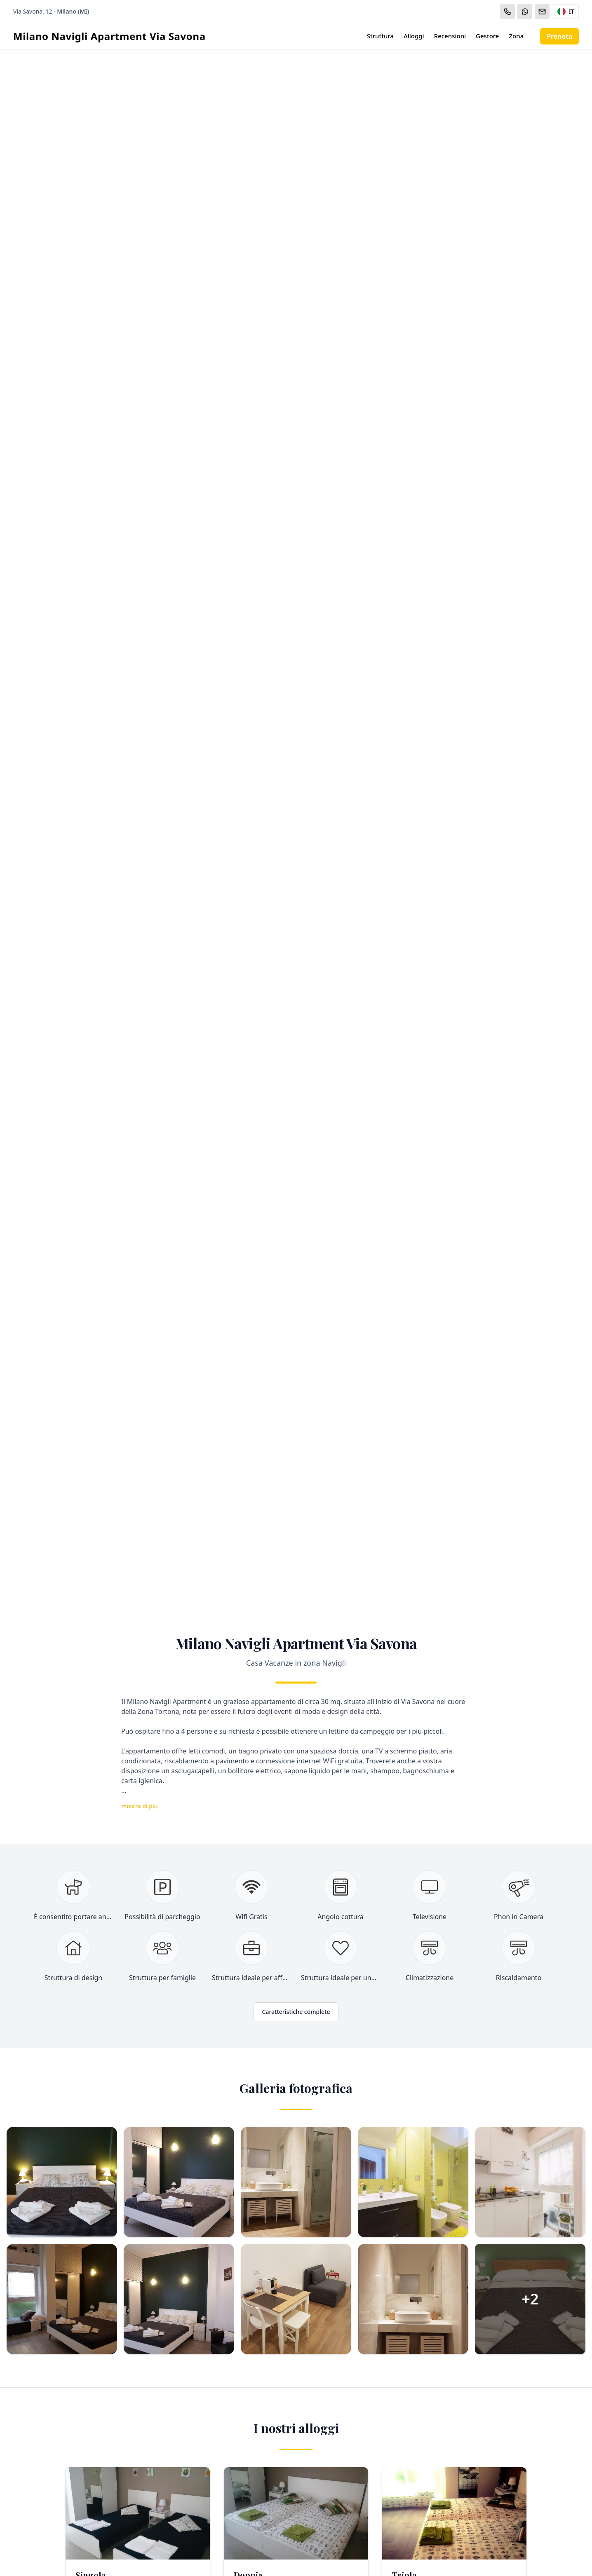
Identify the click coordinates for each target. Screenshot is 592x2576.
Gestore (487, 36)
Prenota (559, 36)
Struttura (380, 36)
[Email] (542, 11)
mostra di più (139, 1806)
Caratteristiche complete (296, 2012)
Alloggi (414, 36)
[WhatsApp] (524, 11)
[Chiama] (507, 11)
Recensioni (450, 36)
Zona (516, 36)
